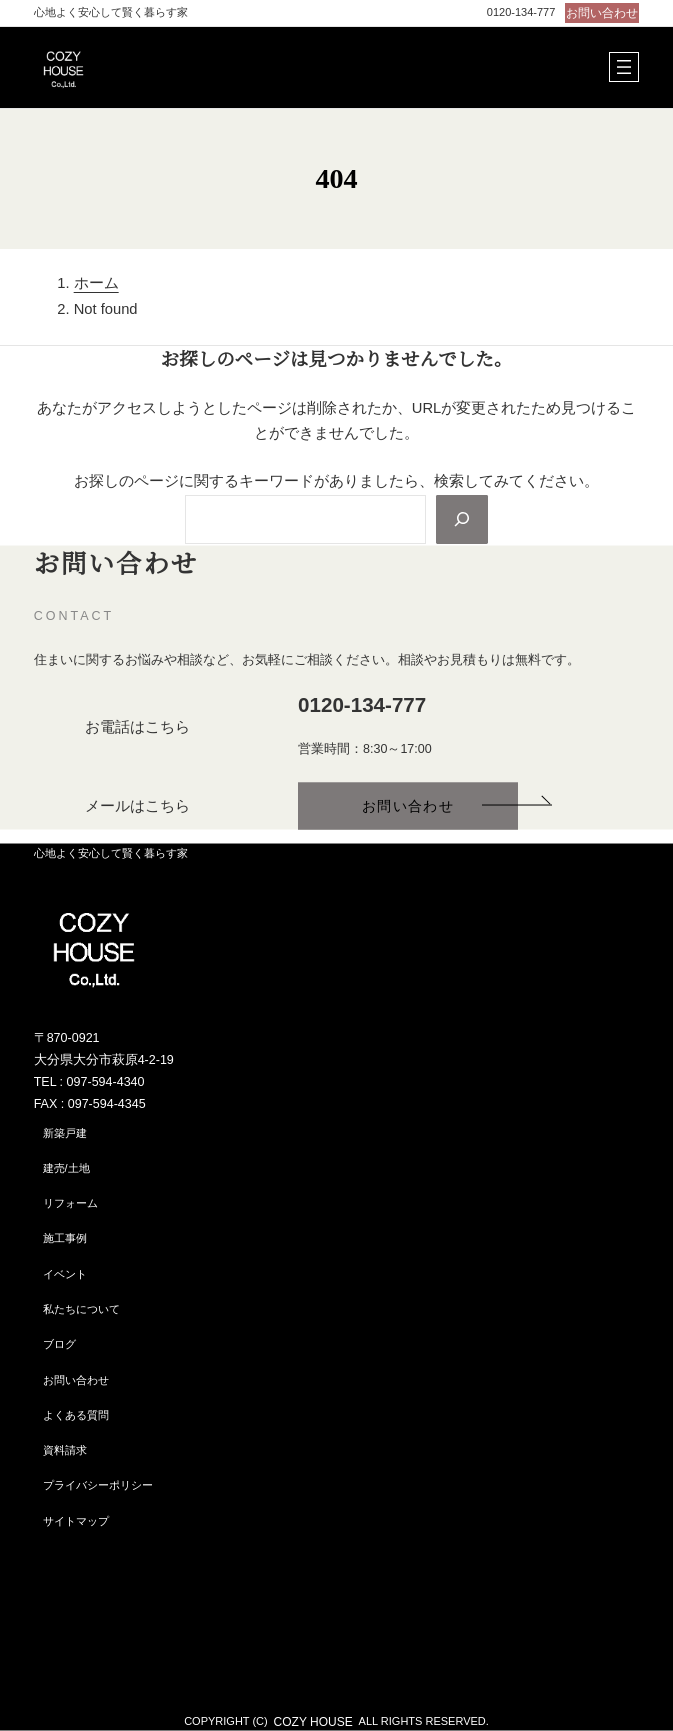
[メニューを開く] (624, 67)
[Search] (460, 519)
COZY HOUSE (313, 1721)
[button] (599, 12)
